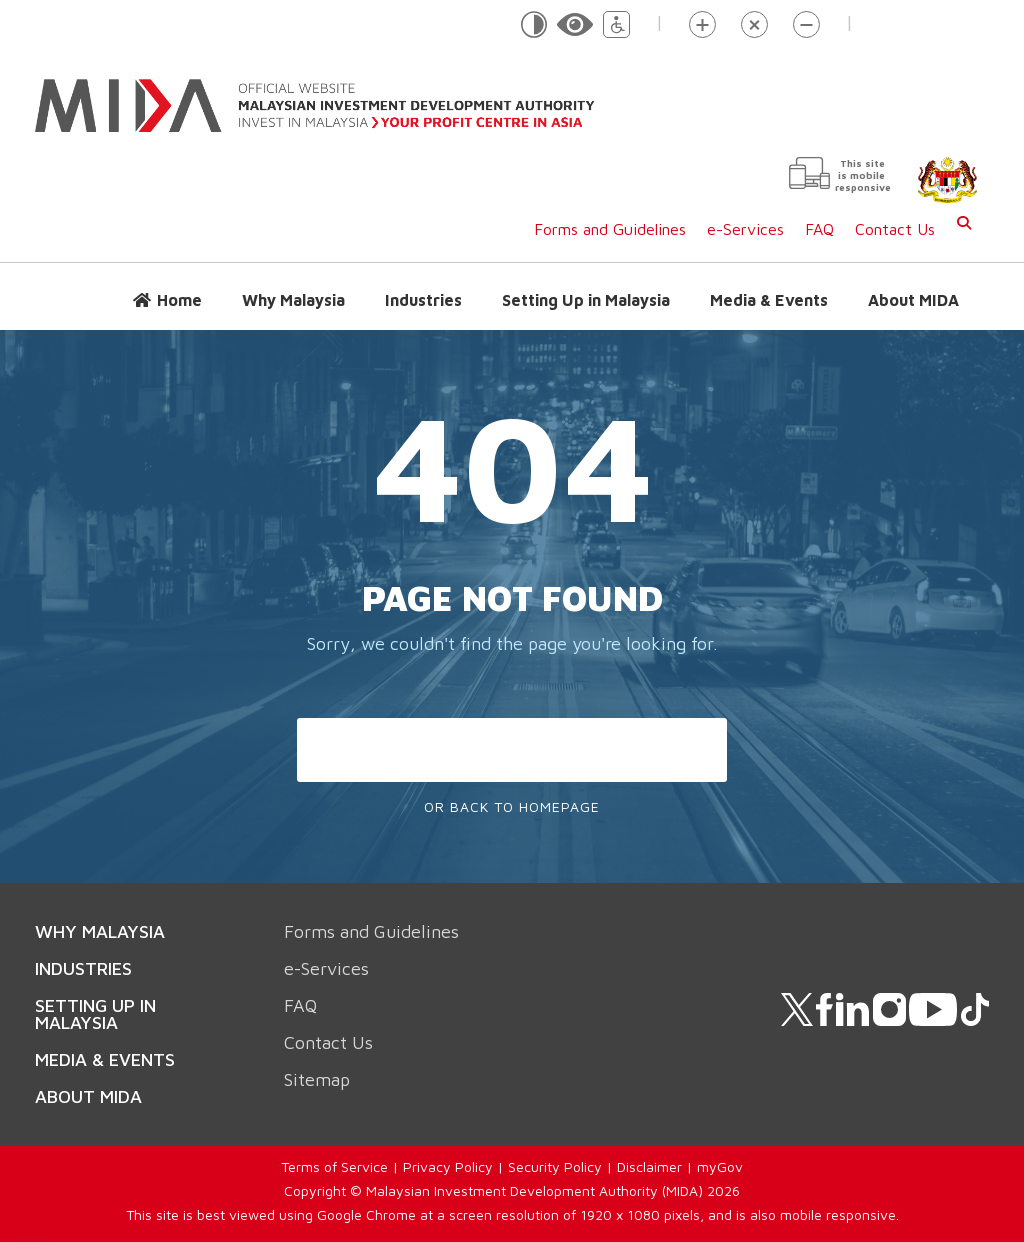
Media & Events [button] (769, 300)
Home (179, 300)
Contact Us (895, 229)
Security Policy (555, 1166)
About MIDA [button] (913, 300)
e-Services (745, 229)
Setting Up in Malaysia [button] (586, 300)
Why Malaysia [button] (293, 300)
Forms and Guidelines (610, 229)
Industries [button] (423, 300)
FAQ (819, 229)
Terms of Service (334, 1166)
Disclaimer (649, 1166)
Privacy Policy (448, 1166)
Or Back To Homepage (512, 806)
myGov (720, 1166)
